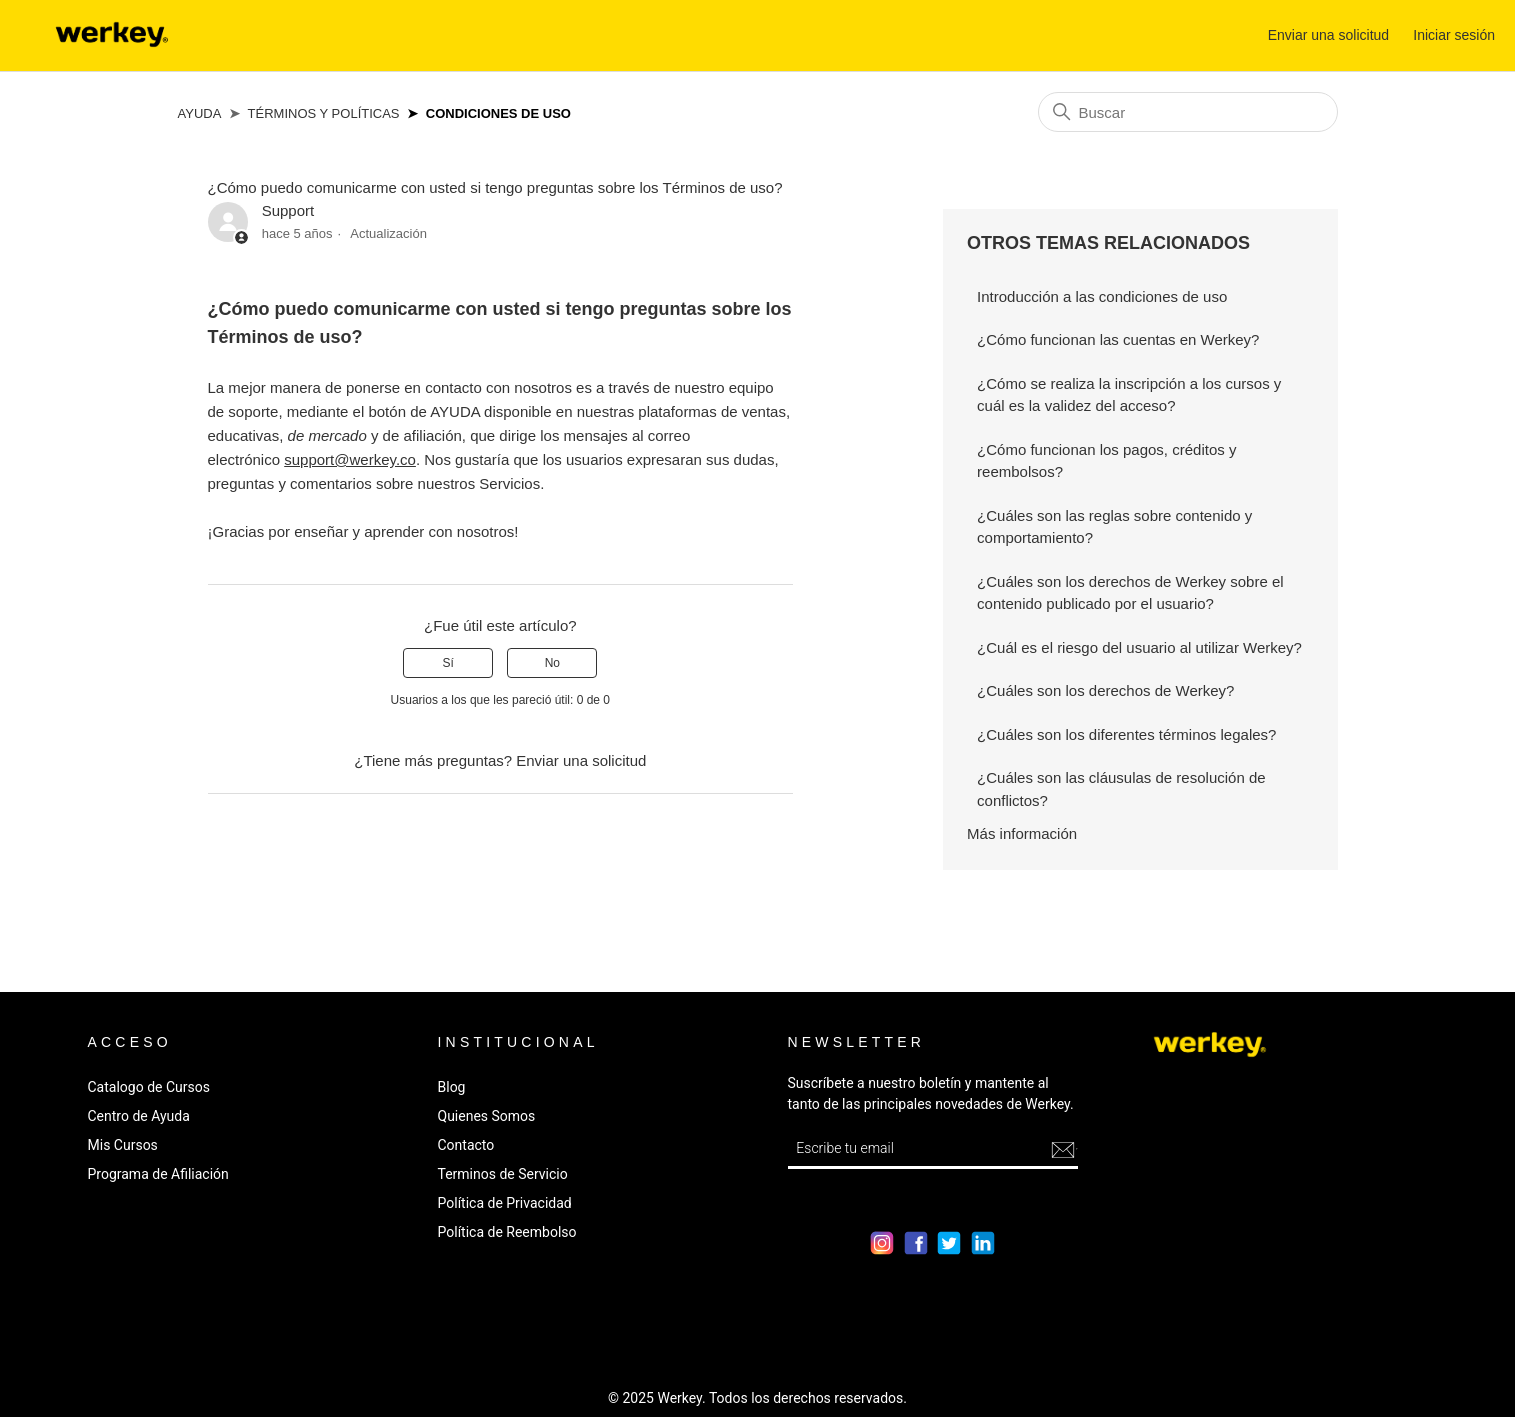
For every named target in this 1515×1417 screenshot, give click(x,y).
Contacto (466, 1145)
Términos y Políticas (324, 113)
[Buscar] (1188, 112)
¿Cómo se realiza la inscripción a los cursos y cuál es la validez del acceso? (1129, 395)
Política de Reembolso (507, 1232)
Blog (452, 1087)
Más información (1022, 833)
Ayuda (200, 113)
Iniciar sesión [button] (1454, 35)
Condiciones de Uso (498, 113)
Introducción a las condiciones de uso (1102, 296)
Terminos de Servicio (503, 1174)
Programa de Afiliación (158, 1174)
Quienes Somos (487, 1116)
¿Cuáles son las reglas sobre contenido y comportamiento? (1114, 527)
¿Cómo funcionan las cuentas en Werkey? (1118, 339)
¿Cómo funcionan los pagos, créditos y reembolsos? (1106, 461)
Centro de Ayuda (139, 1116)
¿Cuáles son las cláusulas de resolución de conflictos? (1121, 789)
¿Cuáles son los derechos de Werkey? (1105, 690)
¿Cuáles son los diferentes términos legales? (1126, 734)
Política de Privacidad (505, 1203)
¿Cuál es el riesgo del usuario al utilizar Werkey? (1139, 647)
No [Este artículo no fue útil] (552, 663)
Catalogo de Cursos (149, 1087)
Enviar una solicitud (1328, 35)
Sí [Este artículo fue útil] (448, 663)
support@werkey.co (350, 459)
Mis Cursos (123, 1145)
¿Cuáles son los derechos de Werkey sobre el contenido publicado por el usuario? (1130, 593)
